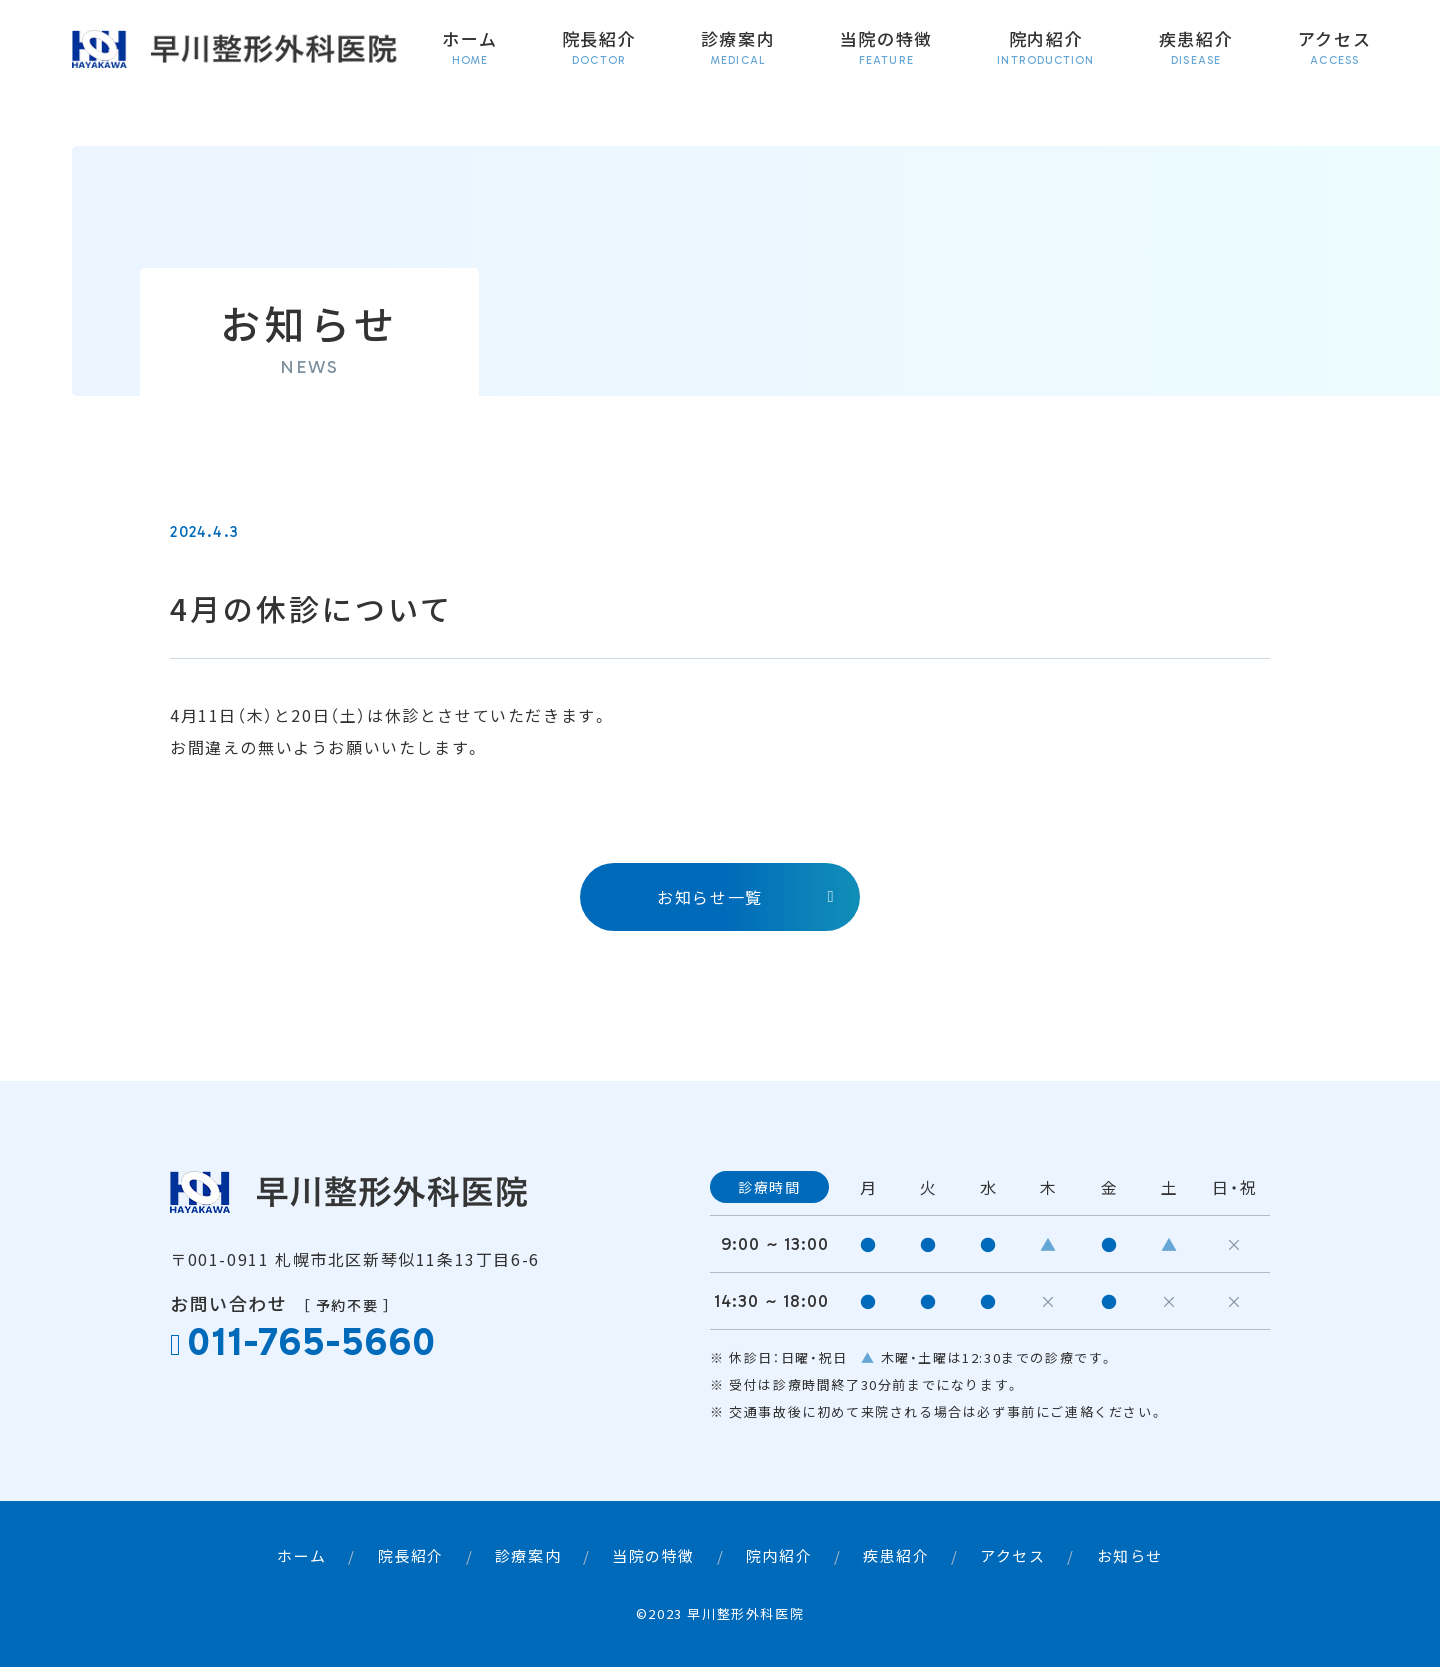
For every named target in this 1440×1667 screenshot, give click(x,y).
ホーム (469, 48)
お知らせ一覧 (710, 897)
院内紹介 (1045, 48)
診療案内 (738, 48)
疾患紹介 (1196, 48)
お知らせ (1130, 1555)
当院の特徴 (887, 48)
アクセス (1335, 48)
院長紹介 (599, 48)
